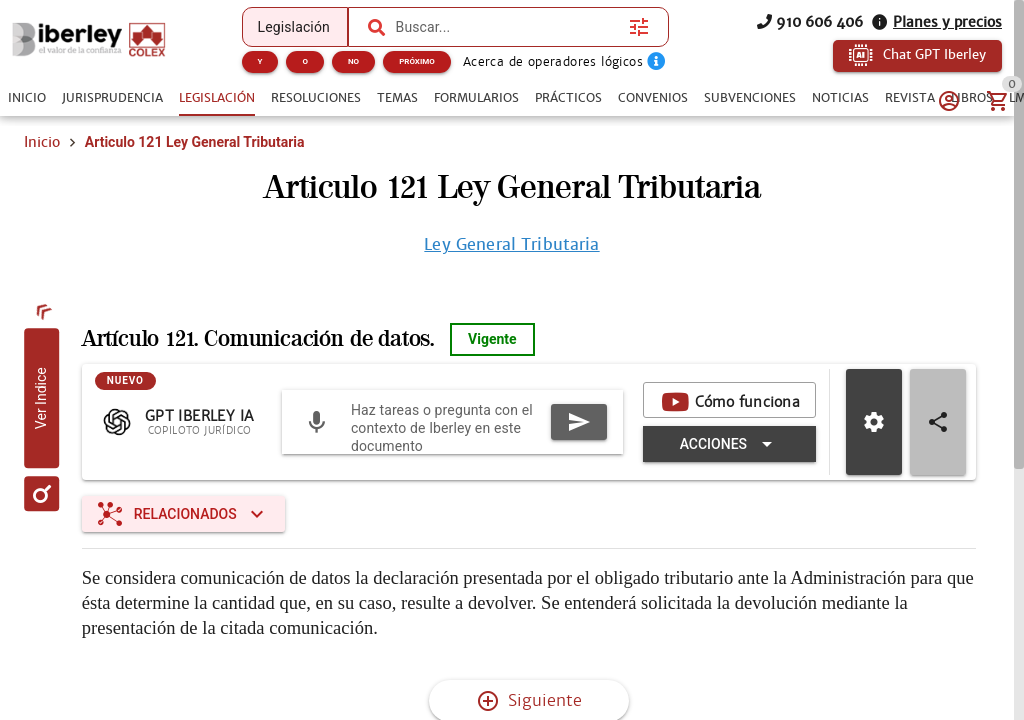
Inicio (42, 142)
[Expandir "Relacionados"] (183, 514)
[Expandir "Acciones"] (729, 444)
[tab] (27, 98)
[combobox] (508, 27)
